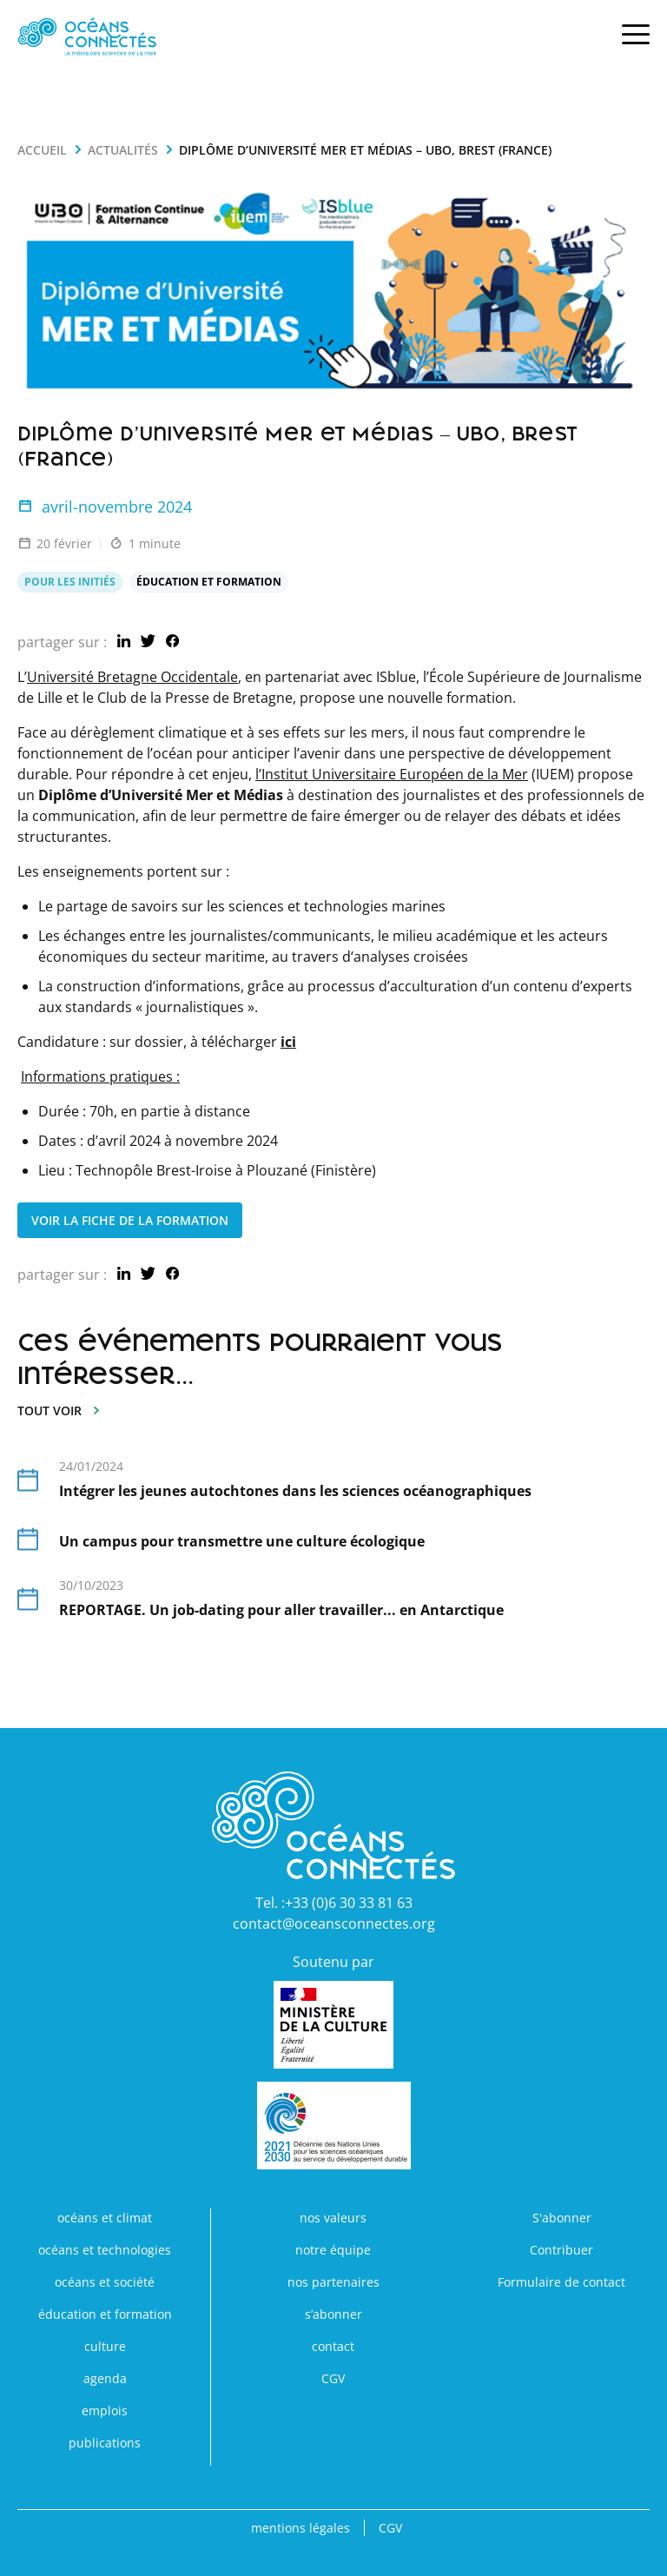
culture (105, 2346)
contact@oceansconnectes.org (334, 1923)
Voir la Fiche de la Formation (129, 1220)
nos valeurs (333, 2217)
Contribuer (561, 2250)
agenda (105, 2378)
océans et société (105, 2282)
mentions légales (300, 2528)
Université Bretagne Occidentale (132, 676)
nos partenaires (333, 2282)
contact (333, 2346)
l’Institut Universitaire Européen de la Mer (391, 774)
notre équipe (333, 2250)
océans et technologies (104, 2250)
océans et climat (104, 2217)
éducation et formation (105, 2314)
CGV (333, 2378)
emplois (105, 2410)
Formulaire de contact (561, 2282)
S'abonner (561, 2217)
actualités (123, 150)
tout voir (59, 1410)
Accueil (42, 150)
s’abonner (333, 2314)
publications (105, 2442)
